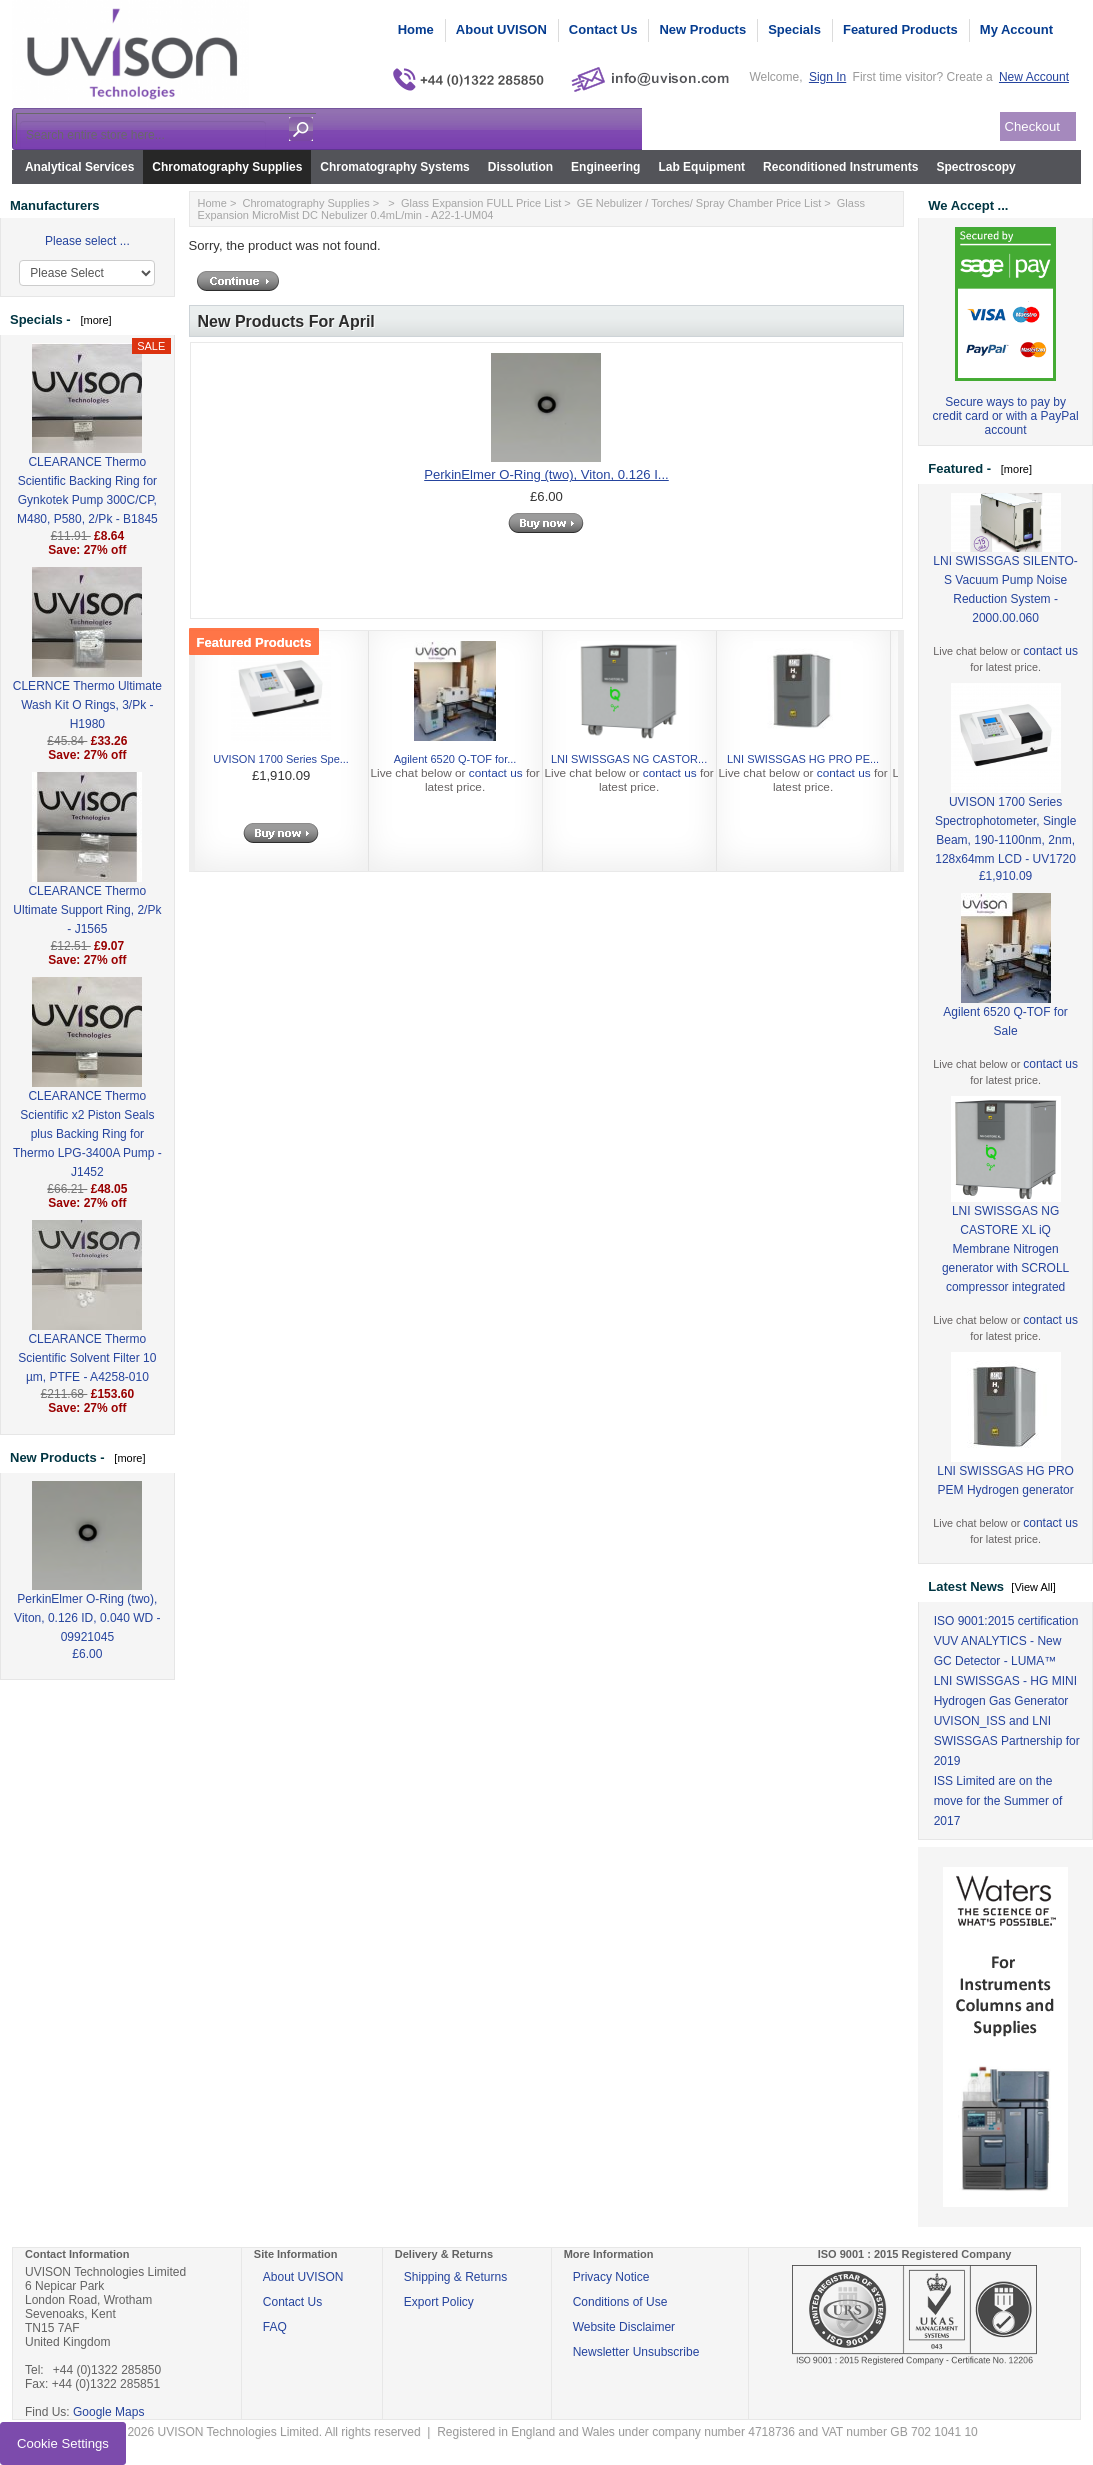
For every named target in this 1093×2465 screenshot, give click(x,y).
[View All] (1033, 1587)
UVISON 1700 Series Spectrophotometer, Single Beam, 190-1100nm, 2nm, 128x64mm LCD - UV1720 (1005, 798)
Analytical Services (79, 167)
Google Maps (108, 2412)
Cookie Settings (63, 2443)
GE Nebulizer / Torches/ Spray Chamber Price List (699, 203)
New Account (1034, 77)
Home (416, 29)
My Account (1016, 29)
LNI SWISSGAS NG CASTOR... (629, 759)
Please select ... (87, 241)
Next (880, 756)
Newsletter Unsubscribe (636, 2352)
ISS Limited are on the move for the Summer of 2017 (998, 1801)
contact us (496, 773)
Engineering (605, 167)
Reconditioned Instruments (840, 167)
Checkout (1032, 126)
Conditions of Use (620, 2302)
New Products (702, 29)
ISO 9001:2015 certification (1006, 1621)
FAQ (275, 2327)
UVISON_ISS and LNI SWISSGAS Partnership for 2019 (1007, 1741)
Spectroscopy (975, 167)
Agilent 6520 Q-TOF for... (455, 759)
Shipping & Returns (455, 2277)
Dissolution (520, 167)
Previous (213, 756)
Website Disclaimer (624, 2327)
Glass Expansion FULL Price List (481, 203)
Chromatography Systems (394, 167)
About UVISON (501, 29)
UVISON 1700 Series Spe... (281, 759)
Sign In (827, 77)
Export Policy (439, 2302)
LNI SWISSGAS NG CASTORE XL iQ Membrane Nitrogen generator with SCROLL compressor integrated (1005, 1217)
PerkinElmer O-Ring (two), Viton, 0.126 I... (546, 474)
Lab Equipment (701, 167)
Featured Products (900, 29)
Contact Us (603, 29)
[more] (92, 320)
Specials (794, 29)
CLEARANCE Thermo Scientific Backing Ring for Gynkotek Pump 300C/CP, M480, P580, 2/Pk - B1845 (87, 458)
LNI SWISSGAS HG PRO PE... (803, 759)
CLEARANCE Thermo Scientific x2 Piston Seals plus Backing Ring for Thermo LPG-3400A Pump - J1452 (87, 1101)
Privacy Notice (611, 2277)
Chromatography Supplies (227, 167)
